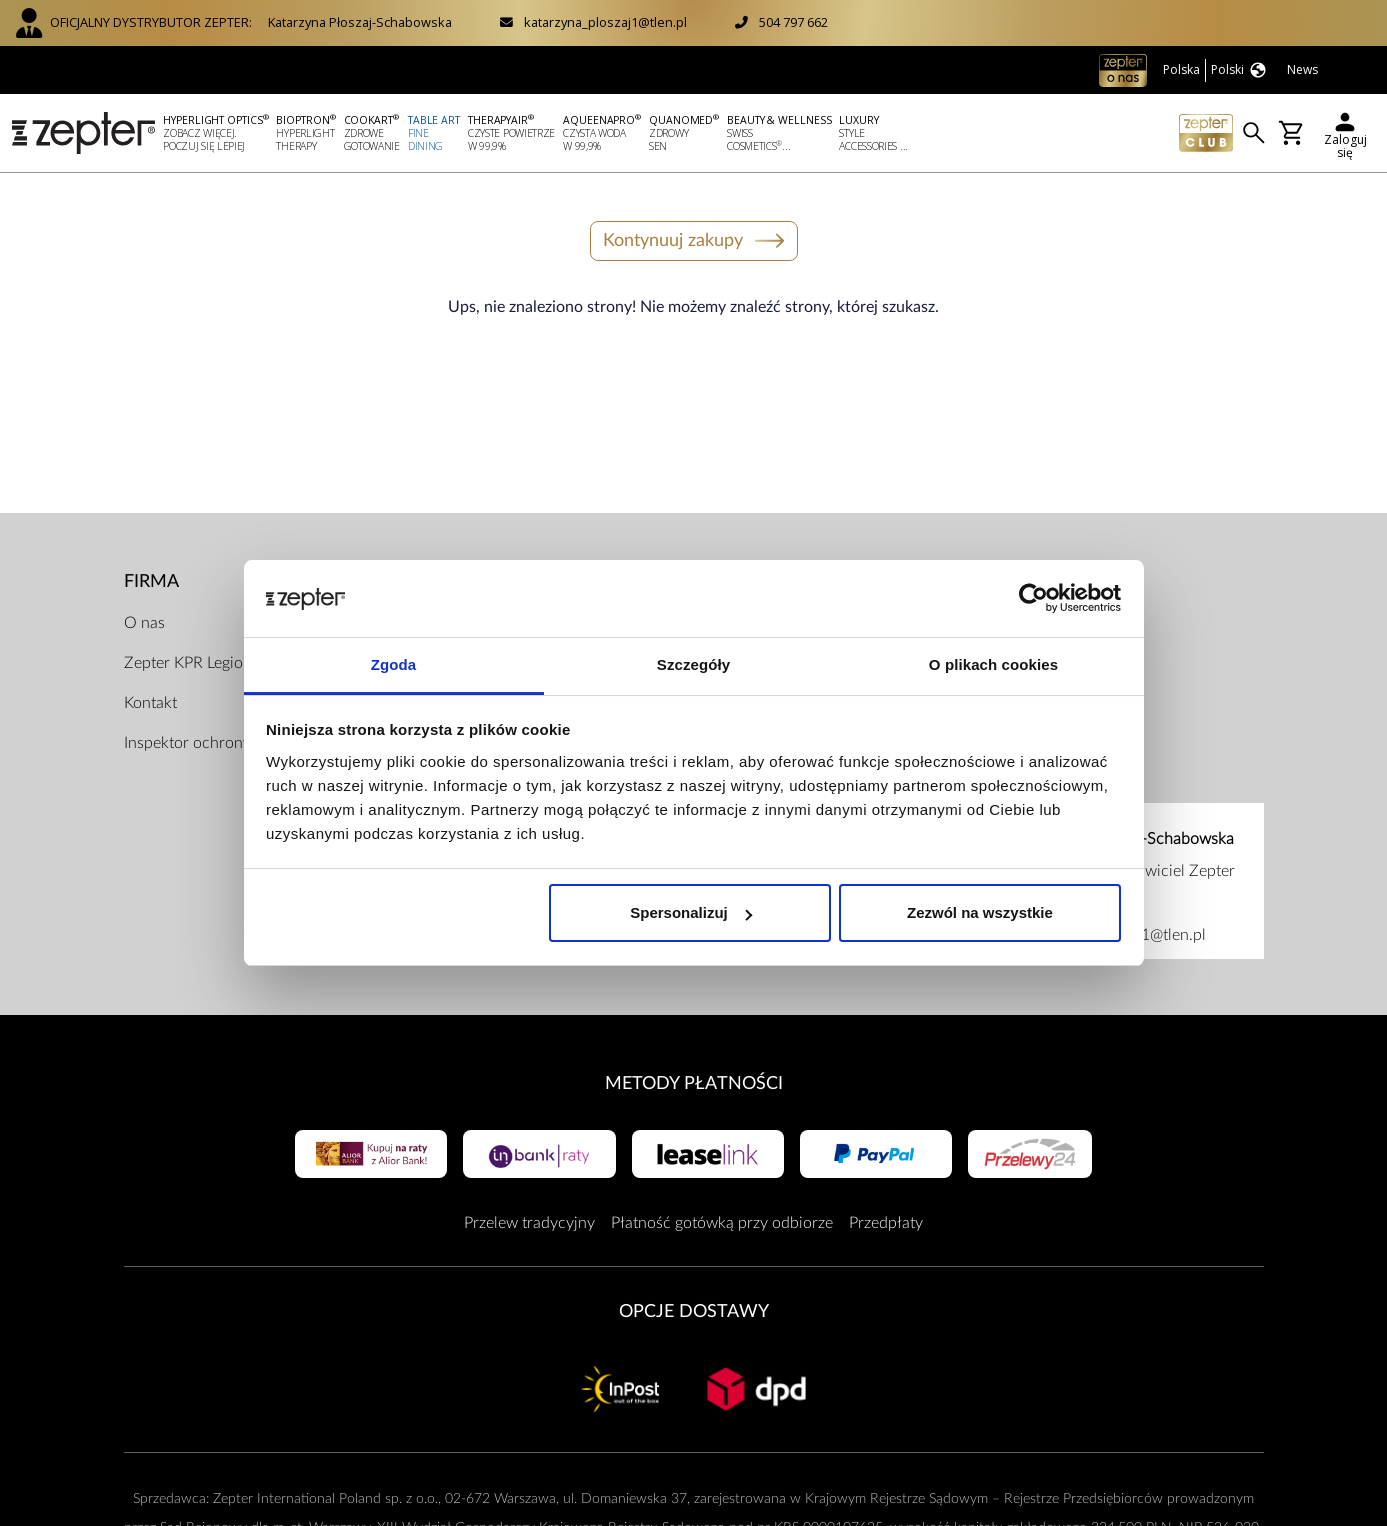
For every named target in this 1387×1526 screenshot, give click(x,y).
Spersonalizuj (691, 912)
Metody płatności (694, 1083)
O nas (144, 623)
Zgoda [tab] (394, 664)
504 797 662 (793, 22)
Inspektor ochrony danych (215, 743)
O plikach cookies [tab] (993, 664)
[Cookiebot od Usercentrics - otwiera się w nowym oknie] (1033, 599)
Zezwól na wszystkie (980, 912)
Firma (151, 581)
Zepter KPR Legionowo (203, 663)
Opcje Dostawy (694, 1311)
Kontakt (150, 703)
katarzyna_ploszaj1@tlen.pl (605, 22)
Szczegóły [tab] (693, 664)
